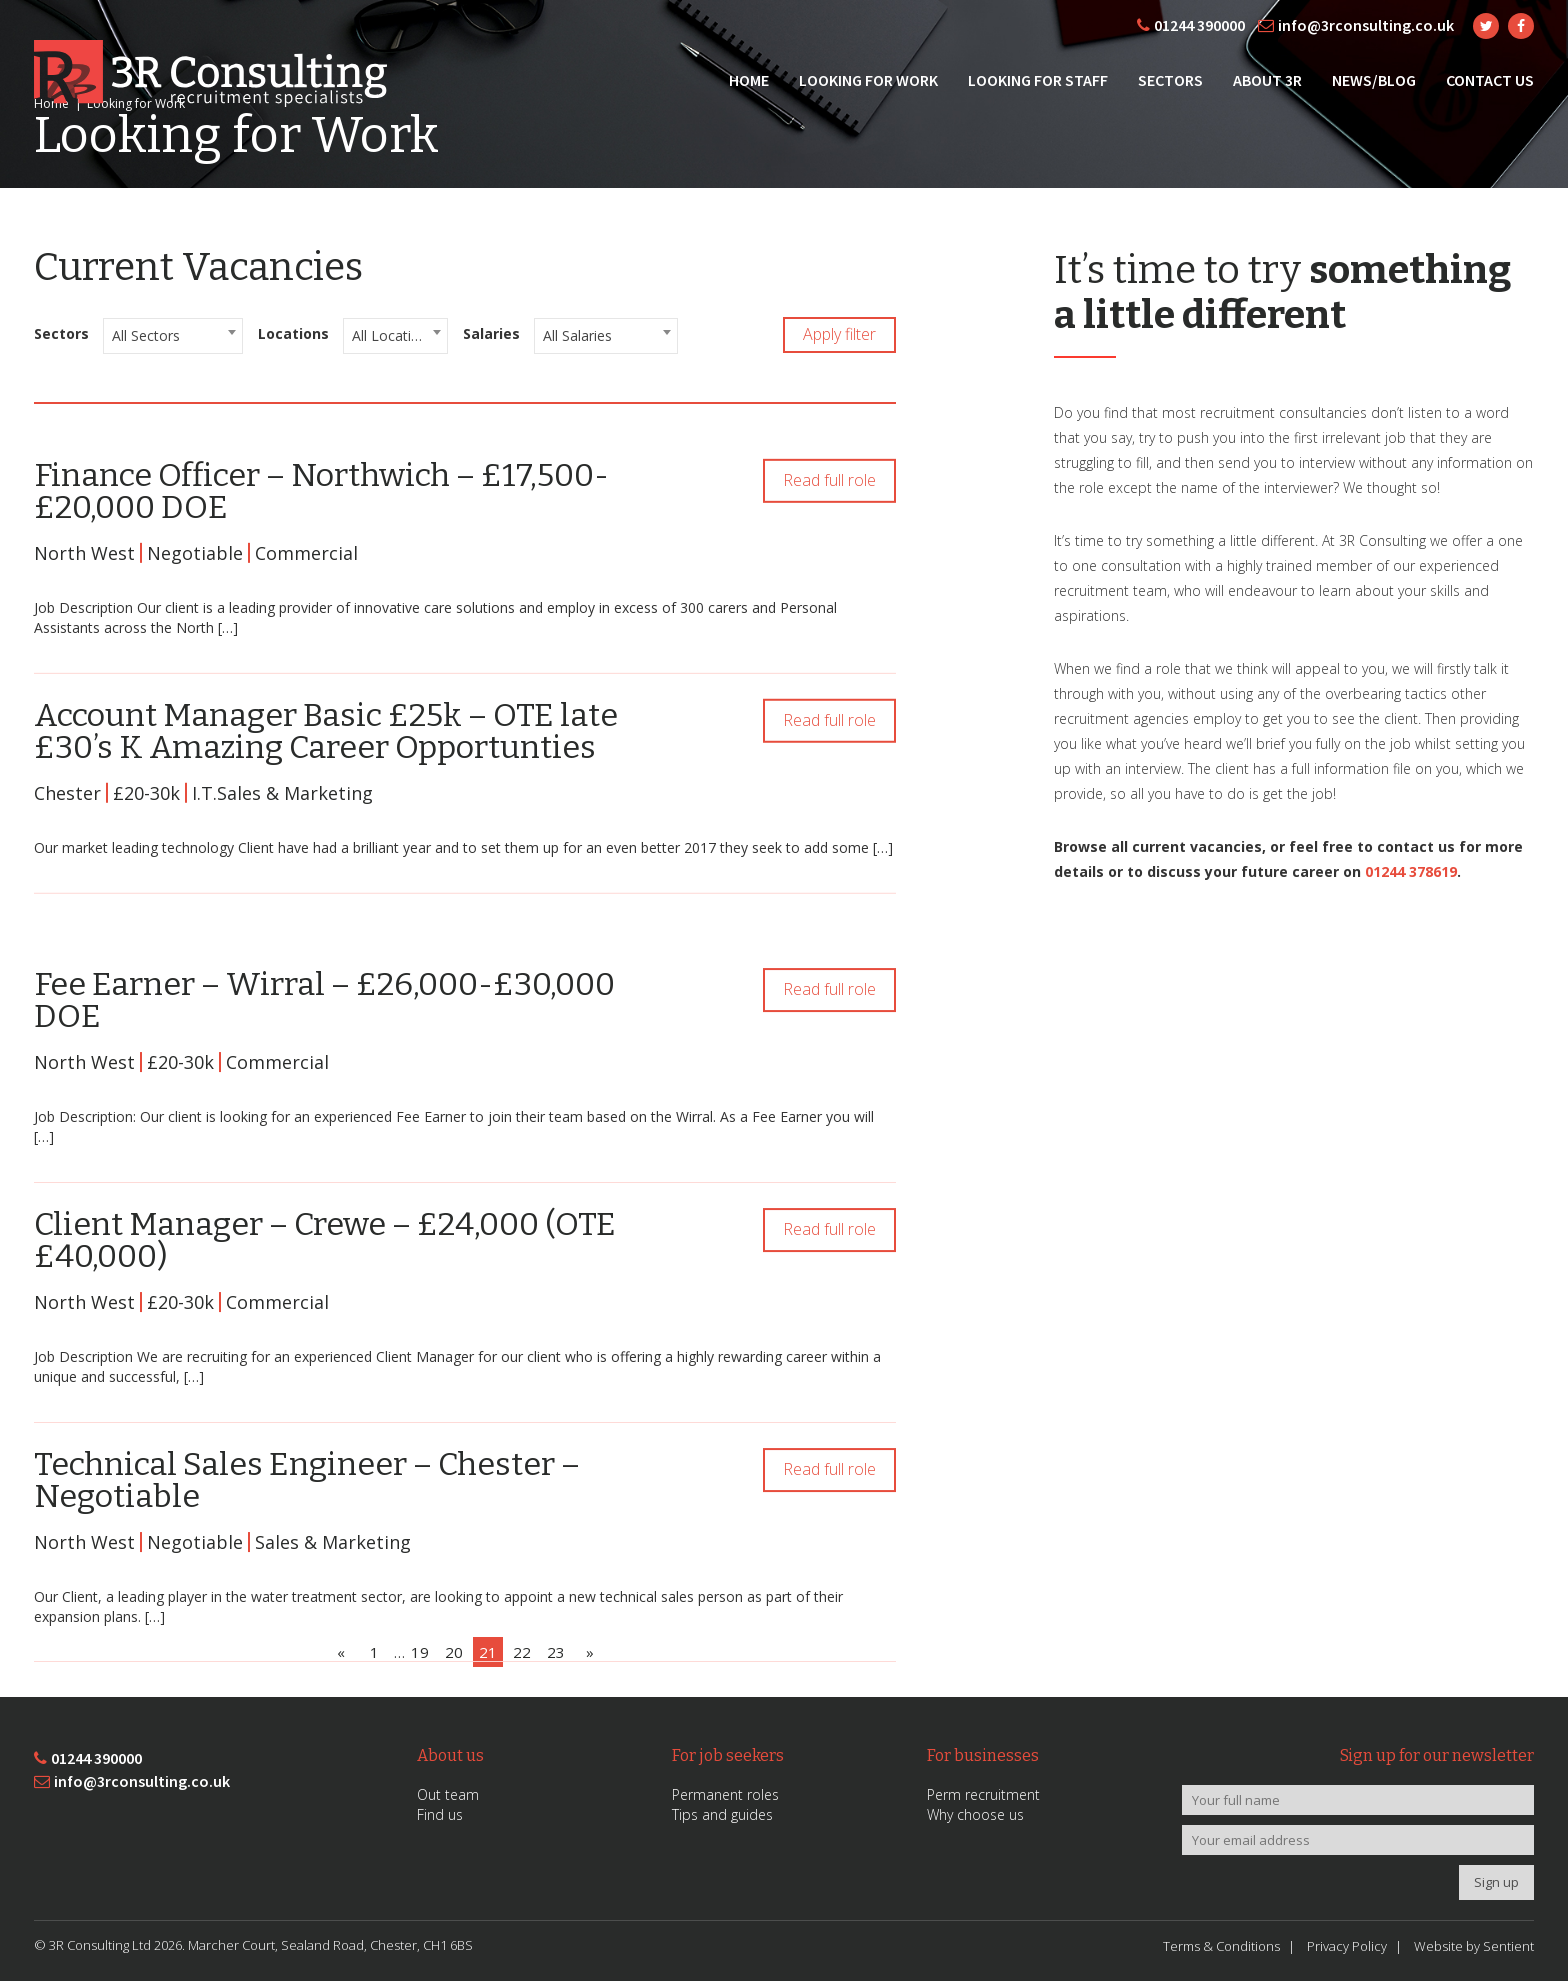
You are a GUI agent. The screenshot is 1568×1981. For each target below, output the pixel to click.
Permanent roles (725, 1794)
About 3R (1267, 80)
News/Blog (1374, 80)
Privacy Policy (1347, 1946)
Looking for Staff (1038, 80)
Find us (440, 1814)
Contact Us (1490, 80)
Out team (448, 1794)
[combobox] (173, 336)
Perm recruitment (983, 1794)
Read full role (829, 487)
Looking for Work (868, 80)
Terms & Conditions (1221, 1946)
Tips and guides (722, 1814)
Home (749, 80)
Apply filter (839, 334)
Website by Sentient (1474, 1946)
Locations (293, 333)
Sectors (1170, 80)
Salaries (491, 333)
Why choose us (975, 1814)
